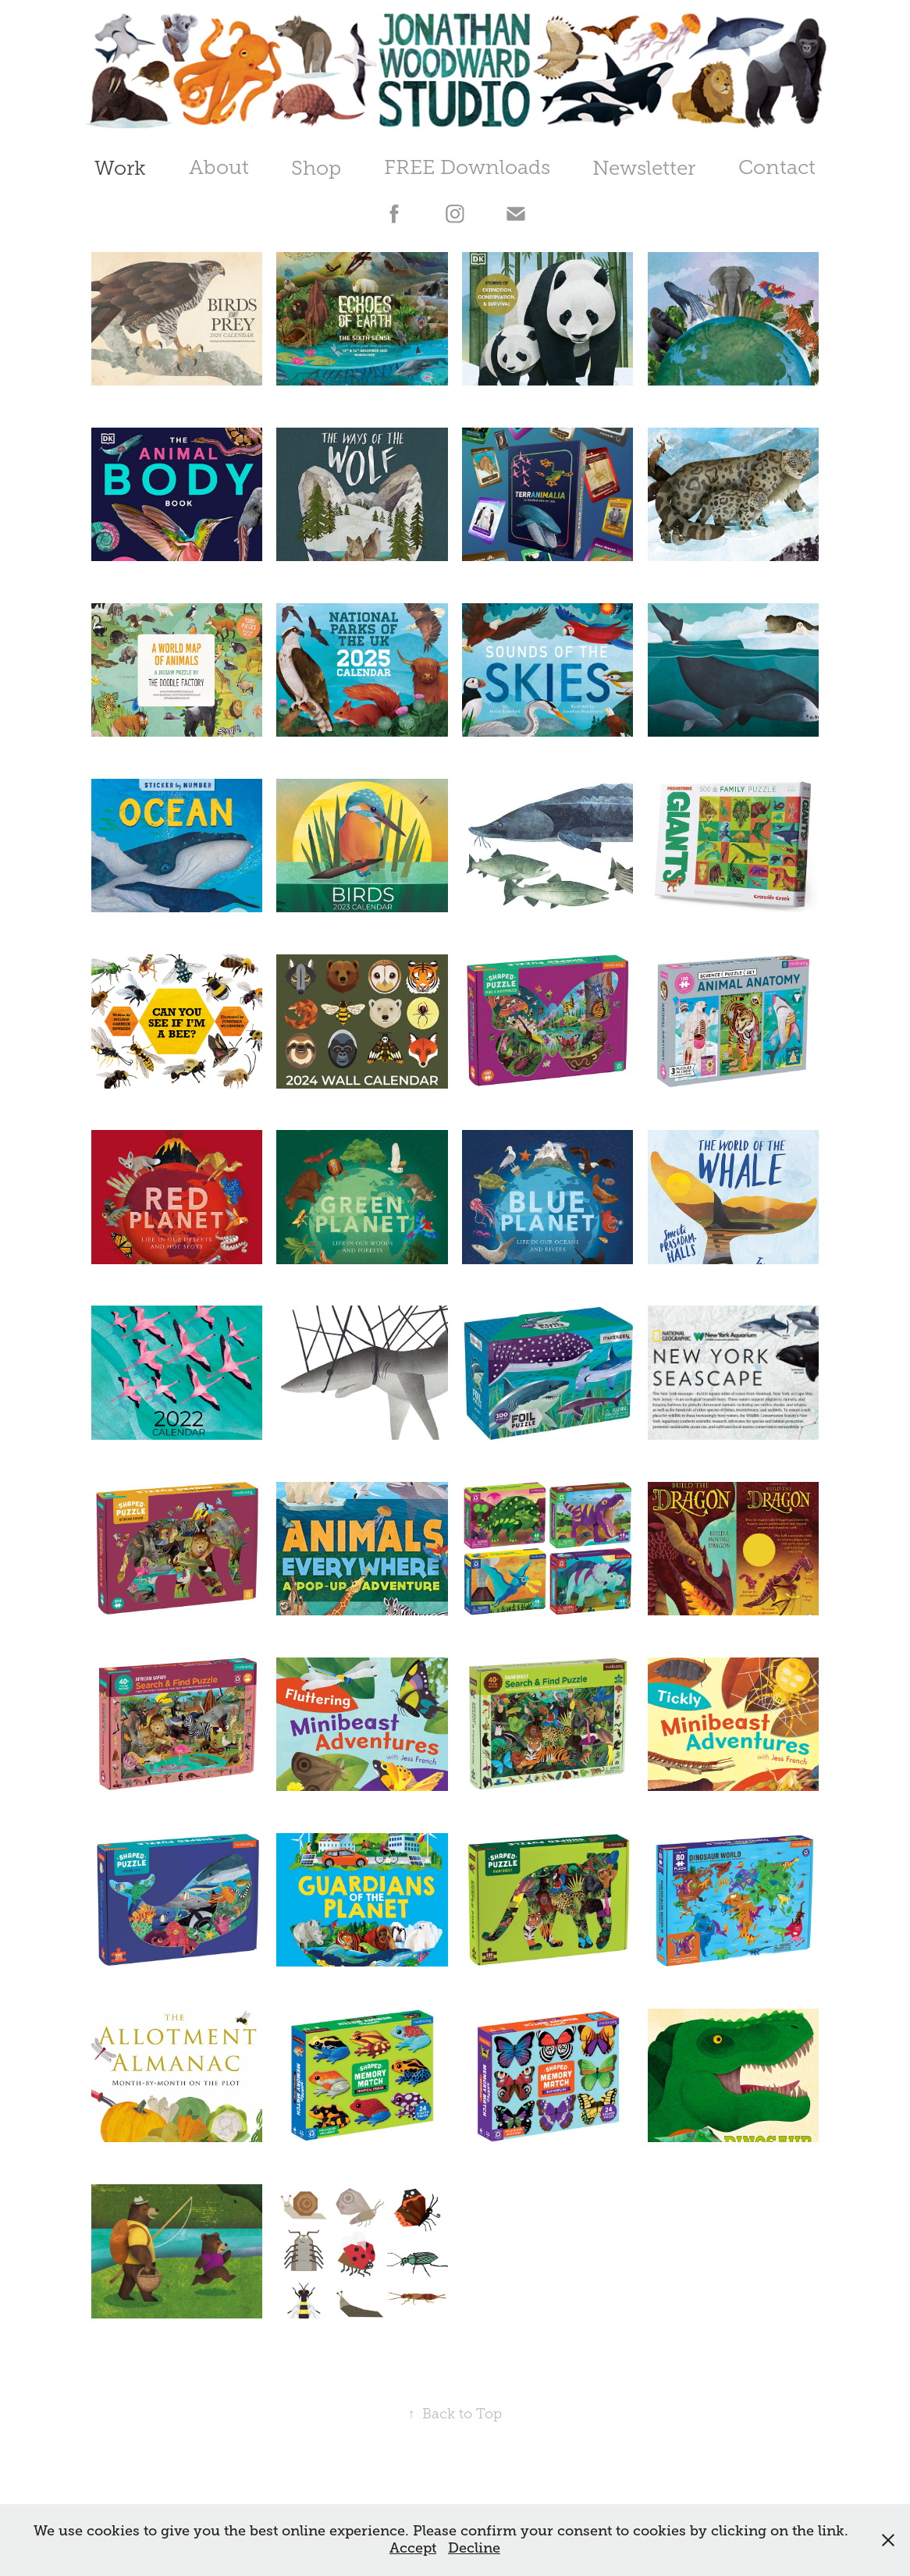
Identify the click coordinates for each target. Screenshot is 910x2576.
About (219, 167)
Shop (316, 168)
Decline (474, 2548)
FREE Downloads (467, 167)
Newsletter (643, 168)
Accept (412, 2548)
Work (120, 168)
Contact (777, 167)
